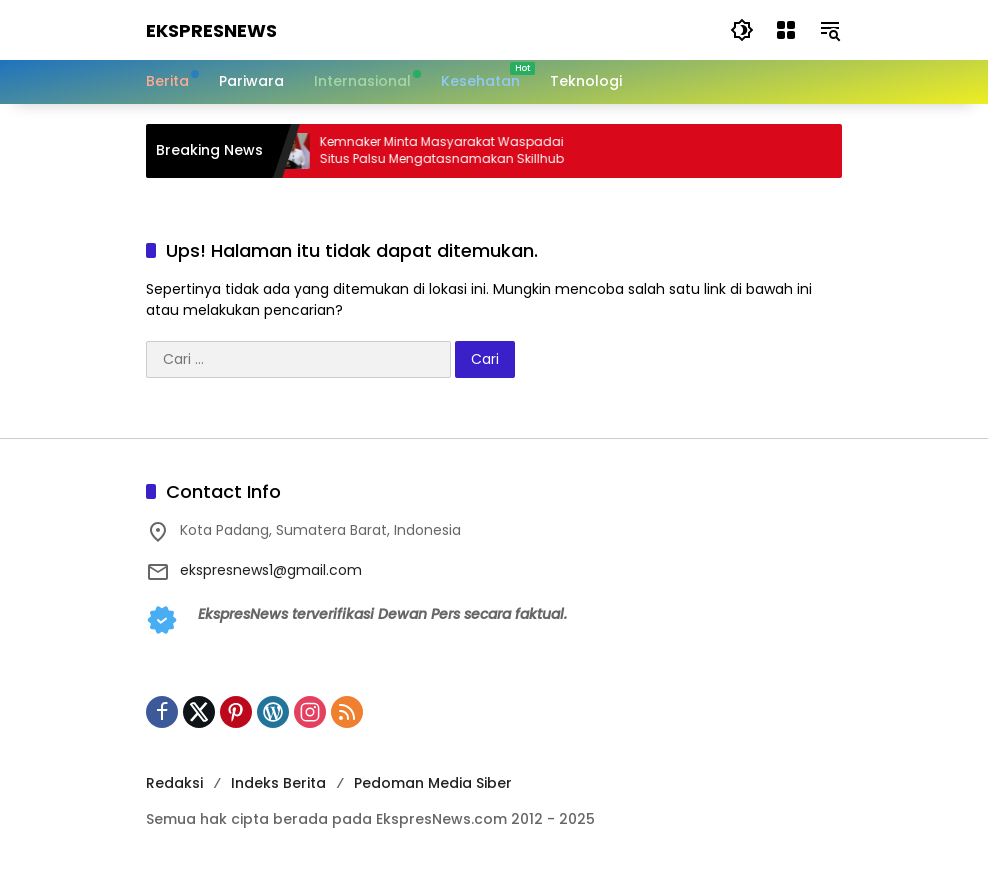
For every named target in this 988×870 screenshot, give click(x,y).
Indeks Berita (278, 783)
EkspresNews (211, 30)
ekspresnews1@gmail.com (271, 570)
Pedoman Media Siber (433, 783)
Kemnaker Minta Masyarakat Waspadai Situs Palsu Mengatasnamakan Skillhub (454, 150)
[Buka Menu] (786, 30)
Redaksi (174, 783)
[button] (742, 30)
